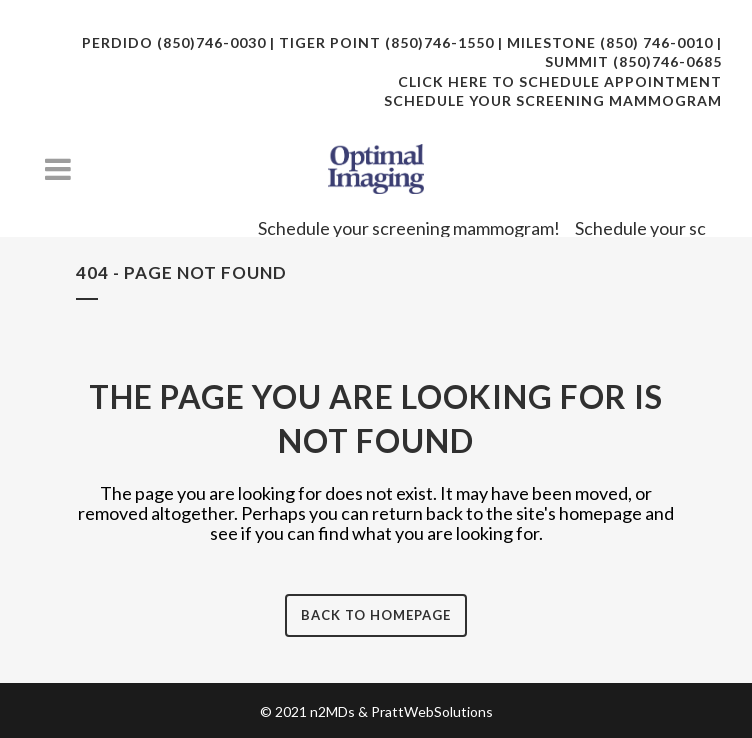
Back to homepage (376, 615)
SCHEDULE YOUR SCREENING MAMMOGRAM (553, 100)
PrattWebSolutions (432, 711)
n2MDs (332, 711)
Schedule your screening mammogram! (417, 228)
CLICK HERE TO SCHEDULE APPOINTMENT (560, 81)
